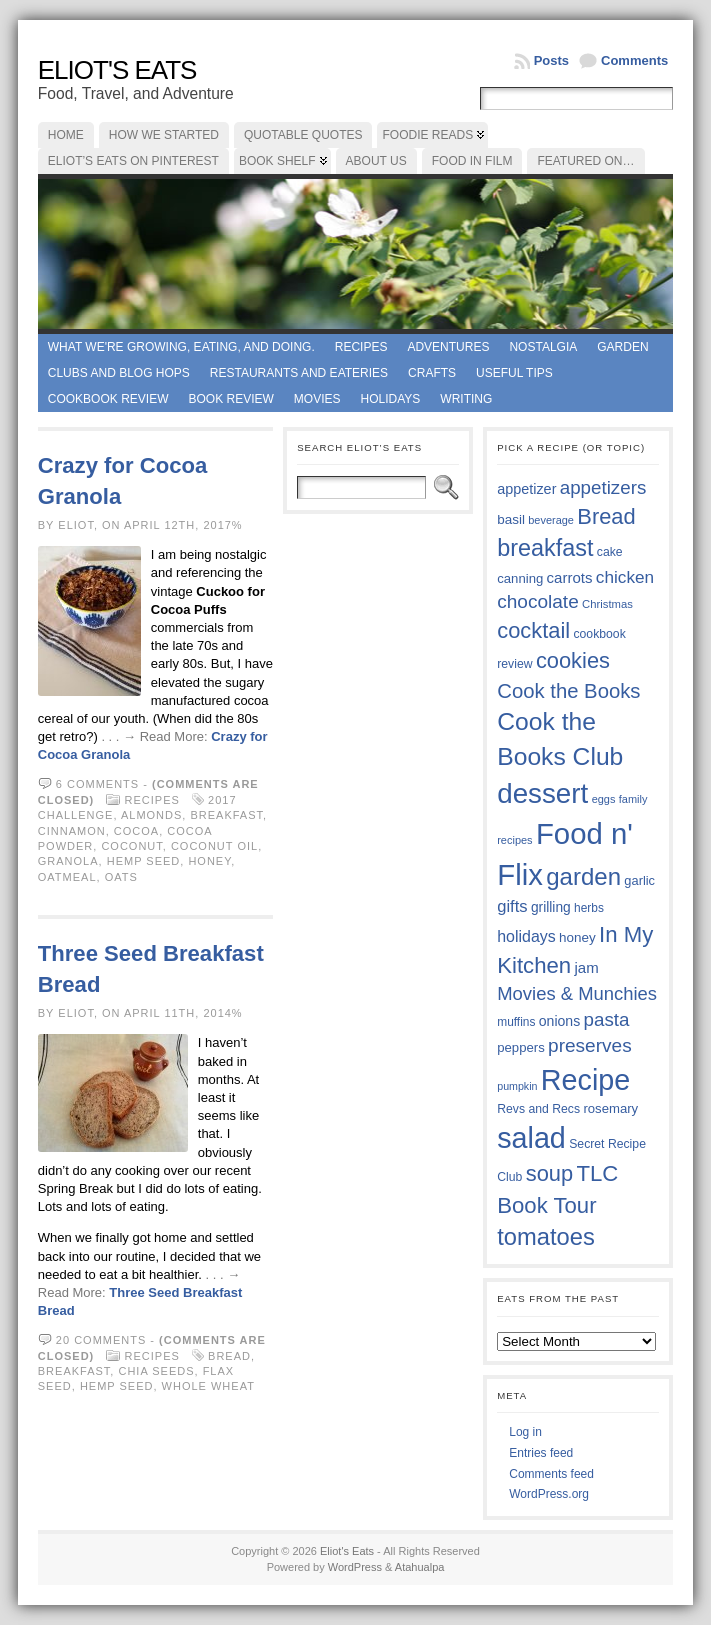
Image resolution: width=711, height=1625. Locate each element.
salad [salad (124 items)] (531, 1138)
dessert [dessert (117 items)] (542, 793)
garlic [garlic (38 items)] (639, 880)
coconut (131, 846)
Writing (466, 399)
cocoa (136, 831)
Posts (551, 60)
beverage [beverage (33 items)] (551, 520)
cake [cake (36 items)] (610, 552)
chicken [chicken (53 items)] (625, 577)
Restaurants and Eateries (299, 373)
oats (121, 877)
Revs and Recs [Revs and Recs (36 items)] (538, 1109)
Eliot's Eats (117, 70)
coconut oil (214, 846)
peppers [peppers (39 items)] (521, 1047)
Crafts (432, 373)
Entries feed (541, 1453)
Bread (229, 1356)
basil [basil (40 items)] (511, 519)
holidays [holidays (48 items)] (526, 936)
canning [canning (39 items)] (520, 578)
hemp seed (144, 861)
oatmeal (67, 877)
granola (68, 861)
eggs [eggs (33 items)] (604, 799)
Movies (317, 399)
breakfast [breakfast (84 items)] (545, 548)
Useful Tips (514, 373)
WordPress (355, 1567)
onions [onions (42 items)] (560, 1021)
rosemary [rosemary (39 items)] (610, 1108)
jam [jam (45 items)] (586, 967)
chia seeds (156, 1371)
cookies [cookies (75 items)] (573, 660)
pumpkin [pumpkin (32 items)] (517, 1086)
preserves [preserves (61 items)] (590, 1045)
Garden (622, 347)
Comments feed (551, 1474)
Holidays (391, 399)
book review (230, 399)
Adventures (448, 347)
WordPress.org (549, 1494)
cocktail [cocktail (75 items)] (533, 630)
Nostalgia (543, 347)
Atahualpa (420, 1567)
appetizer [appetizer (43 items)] (526, 489)
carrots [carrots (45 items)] (570, 577)
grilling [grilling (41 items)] (551, 907)
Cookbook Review (108, 399)
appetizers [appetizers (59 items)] (603, 487)
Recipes (361, 347)
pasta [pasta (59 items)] (607, 1019)
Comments (634, 60)
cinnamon (72, 831)
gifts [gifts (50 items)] (512, 906)
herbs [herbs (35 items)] (589, 908)
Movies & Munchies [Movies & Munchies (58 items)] (577, 993)
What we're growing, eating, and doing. (181, 347)
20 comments (101, 1340)
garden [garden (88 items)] (583, 876)
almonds (151, 815)
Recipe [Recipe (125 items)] (585, 1080)
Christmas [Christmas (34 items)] (607, 604)
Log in (525, 1432)
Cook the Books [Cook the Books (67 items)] (568, 691)
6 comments (97, 784)
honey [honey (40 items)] (577, 937)
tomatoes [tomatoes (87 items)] (546, 1237)
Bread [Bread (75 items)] (606, 516)
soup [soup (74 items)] (549, 1173)
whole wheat (208, 1386)
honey (209, 861)
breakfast (226, 815)
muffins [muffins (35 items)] (516, 1022)
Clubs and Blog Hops (119, 373)
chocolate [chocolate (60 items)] (538, 601)
